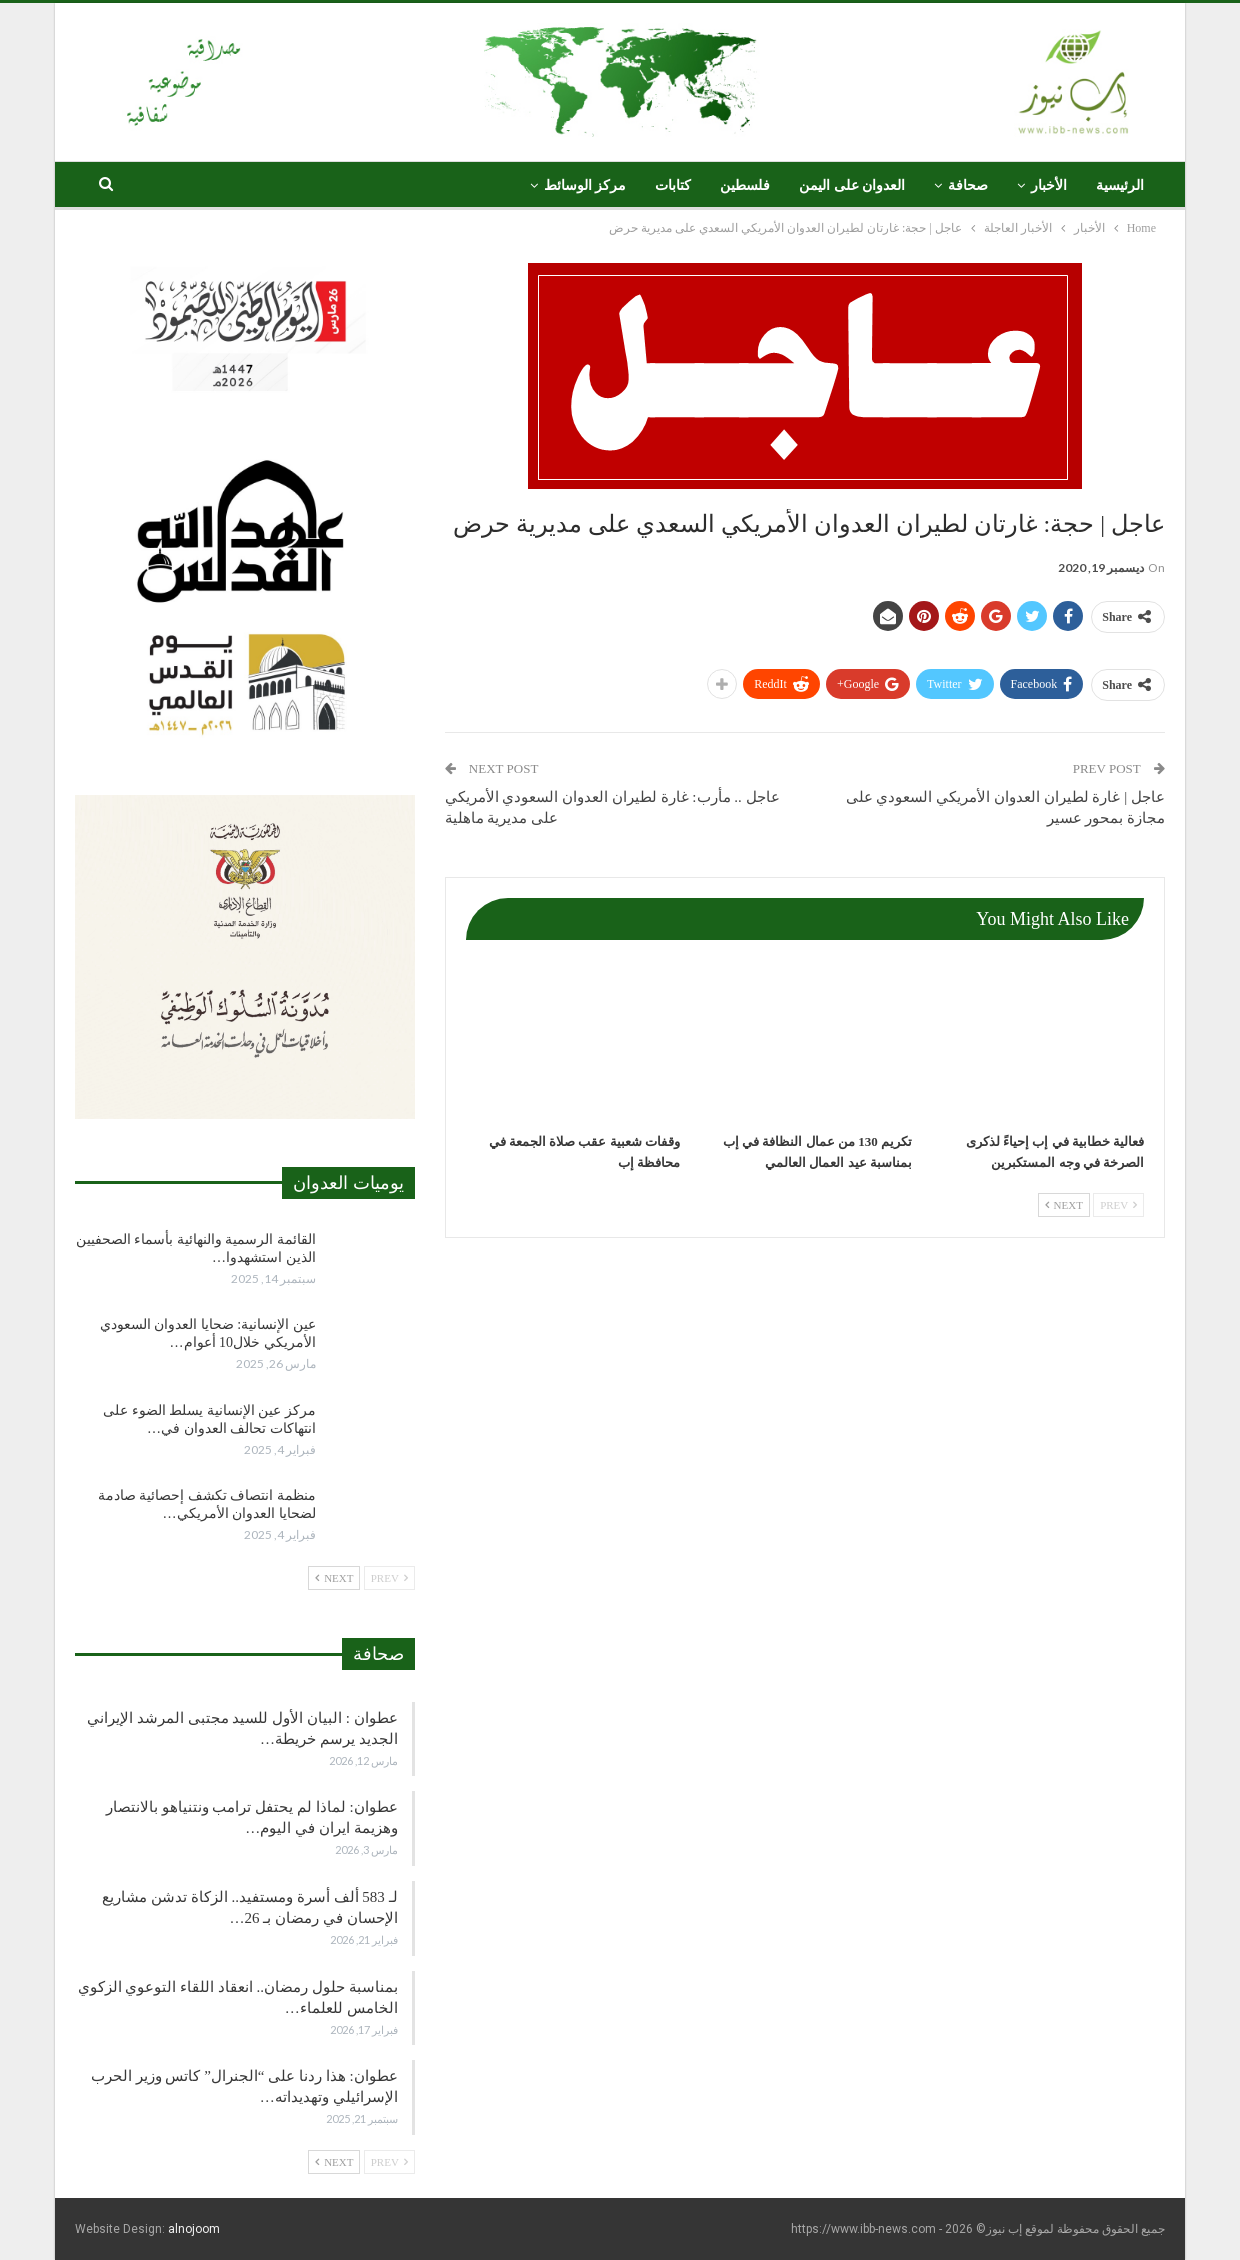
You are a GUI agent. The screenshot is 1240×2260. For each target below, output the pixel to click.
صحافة (968, 185)
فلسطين (745, 185)
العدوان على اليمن (852, 185)
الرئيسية (1120, 185)
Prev (1118, 1205)
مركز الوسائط (585, 185)
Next (1064, 1205)
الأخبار (1049, 185)
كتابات (673, 185)
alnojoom (194, 2229)
